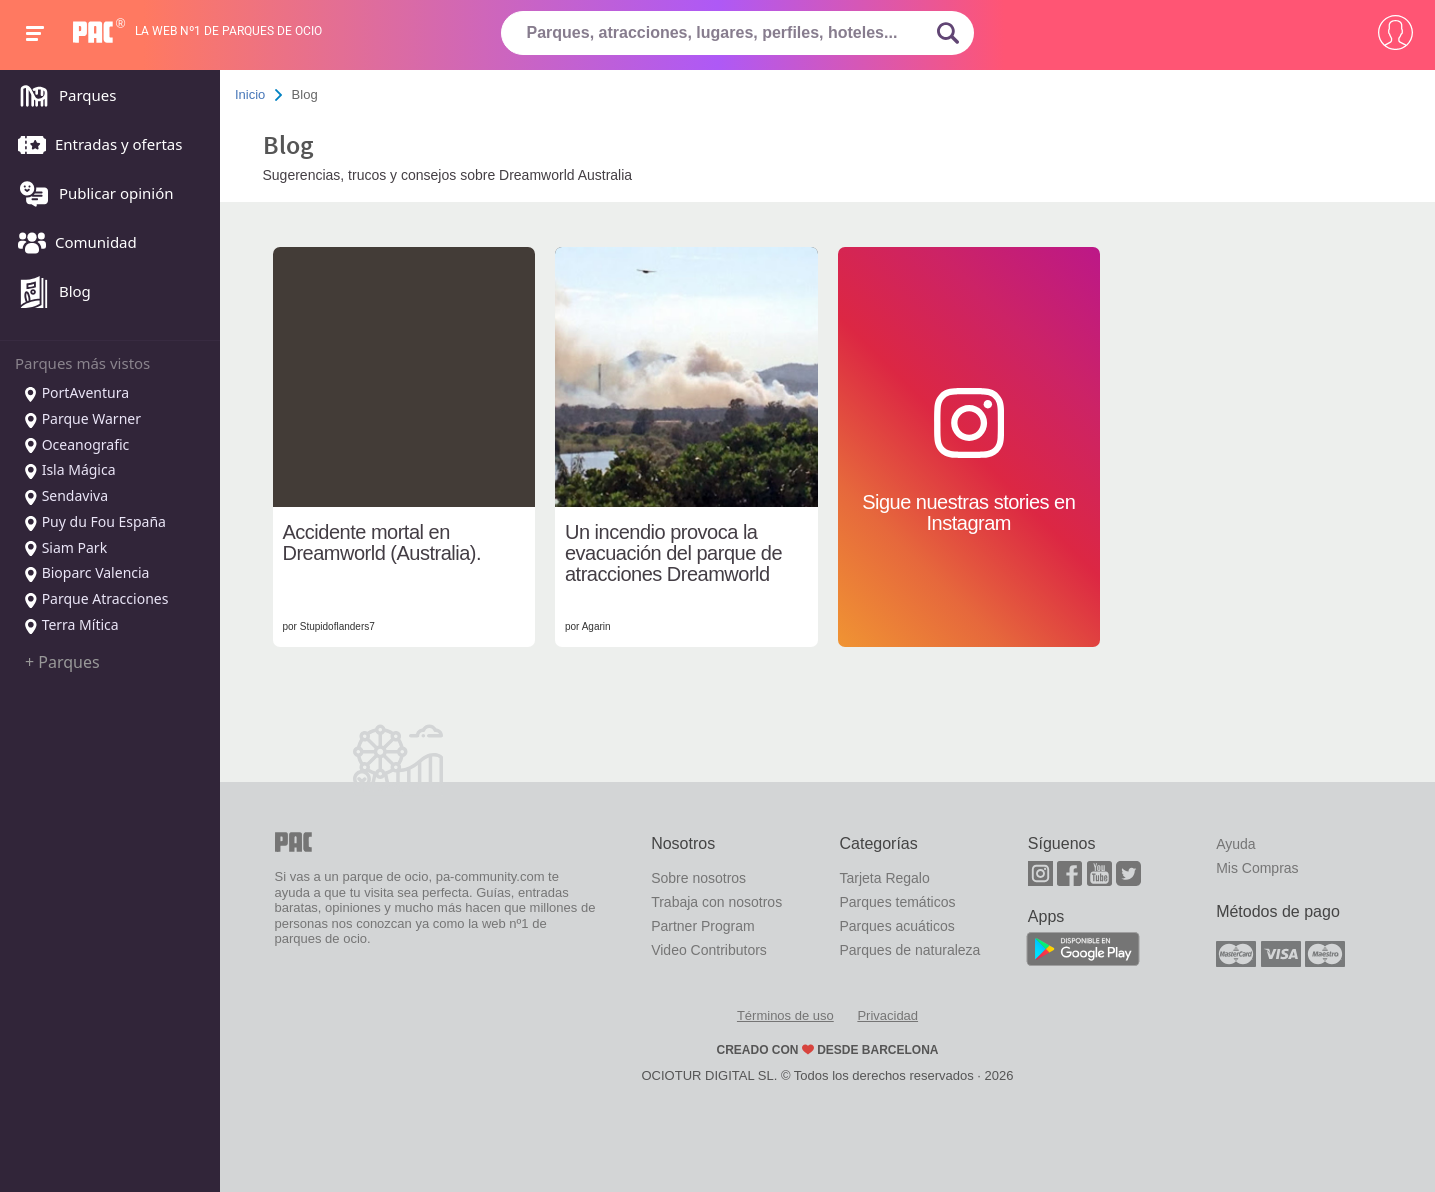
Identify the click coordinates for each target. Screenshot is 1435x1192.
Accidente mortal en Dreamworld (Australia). (382, 543)
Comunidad (72, 244)
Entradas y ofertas (95, 146)
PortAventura (76, 394)
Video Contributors (709, 950)
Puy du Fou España (94, 523)
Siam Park (65, 549)
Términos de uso (785, 1015)
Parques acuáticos (896, 926)
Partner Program (702, 926)
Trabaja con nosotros (716, 902)
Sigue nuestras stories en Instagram (968, 461)
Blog (49, 293)
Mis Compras (1257, 868)
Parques (62, 97)
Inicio (250, 94)
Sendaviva (65, 497)
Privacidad (887, 1015)
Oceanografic (76, 446)
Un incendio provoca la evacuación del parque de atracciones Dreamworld (673, 553)
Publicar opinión (91, 195)
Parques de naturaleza (909, 950)
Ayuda (1235, 844)
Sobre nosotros (698, 878)
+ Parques (62, 662)
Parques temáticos (897, 902)
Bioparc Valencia (86, 574)
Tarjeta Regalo (884, 878)
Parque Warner (82, 420)
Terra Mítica (71, 626)
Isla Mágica (69, 471)
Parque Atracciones (95, 600)
